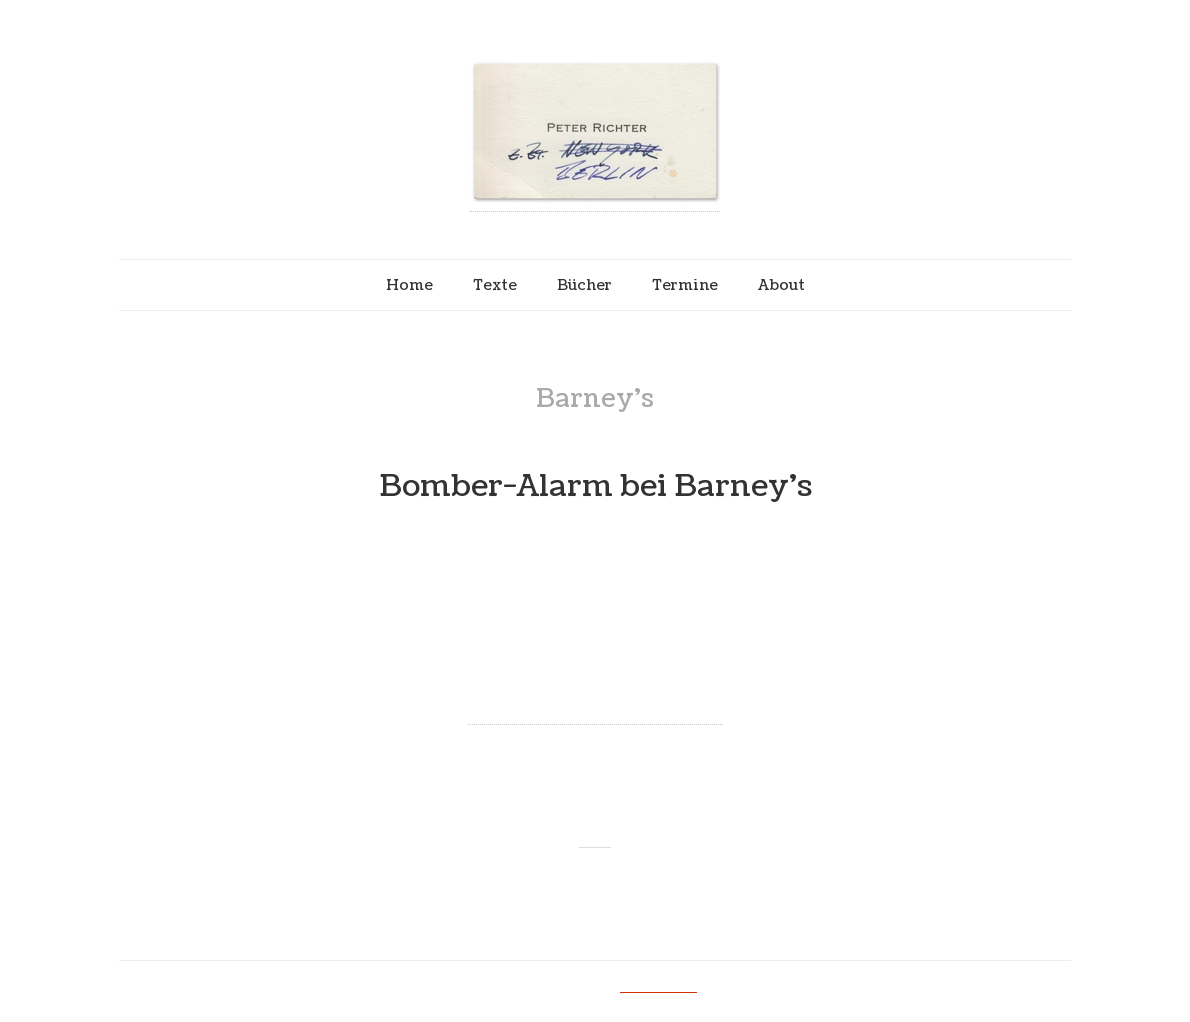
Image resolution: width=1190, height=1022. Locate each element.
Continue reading (595, 707)
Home (409, 285)
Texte (495, 285)
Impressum (658, 986)
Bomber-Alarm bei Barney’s (595, 486)
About (781, 285)
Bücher (584, 285)
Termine (685, 285)
